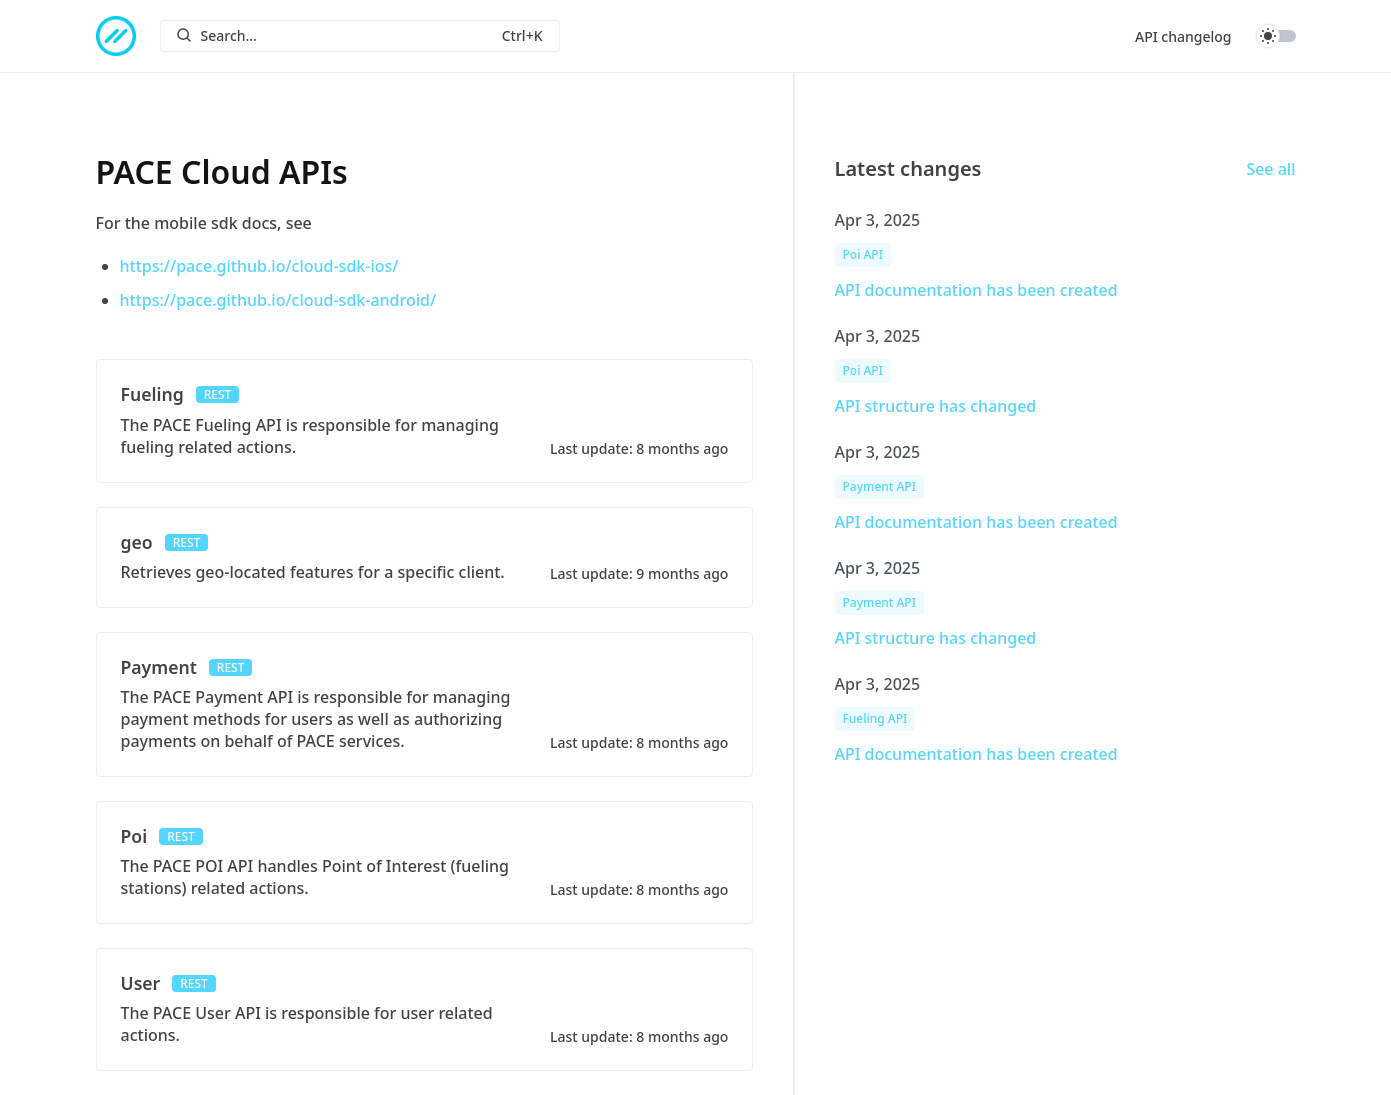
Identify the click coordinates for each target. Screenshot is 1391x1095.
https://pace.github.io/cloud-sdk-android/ (278, 300)
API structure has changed (936, 406)
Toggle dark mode (1276, 36)
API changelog (1183, 36)
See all (1270, 169)
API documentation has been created (976, 290)
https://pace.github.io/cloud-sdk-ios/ (259, 266)
